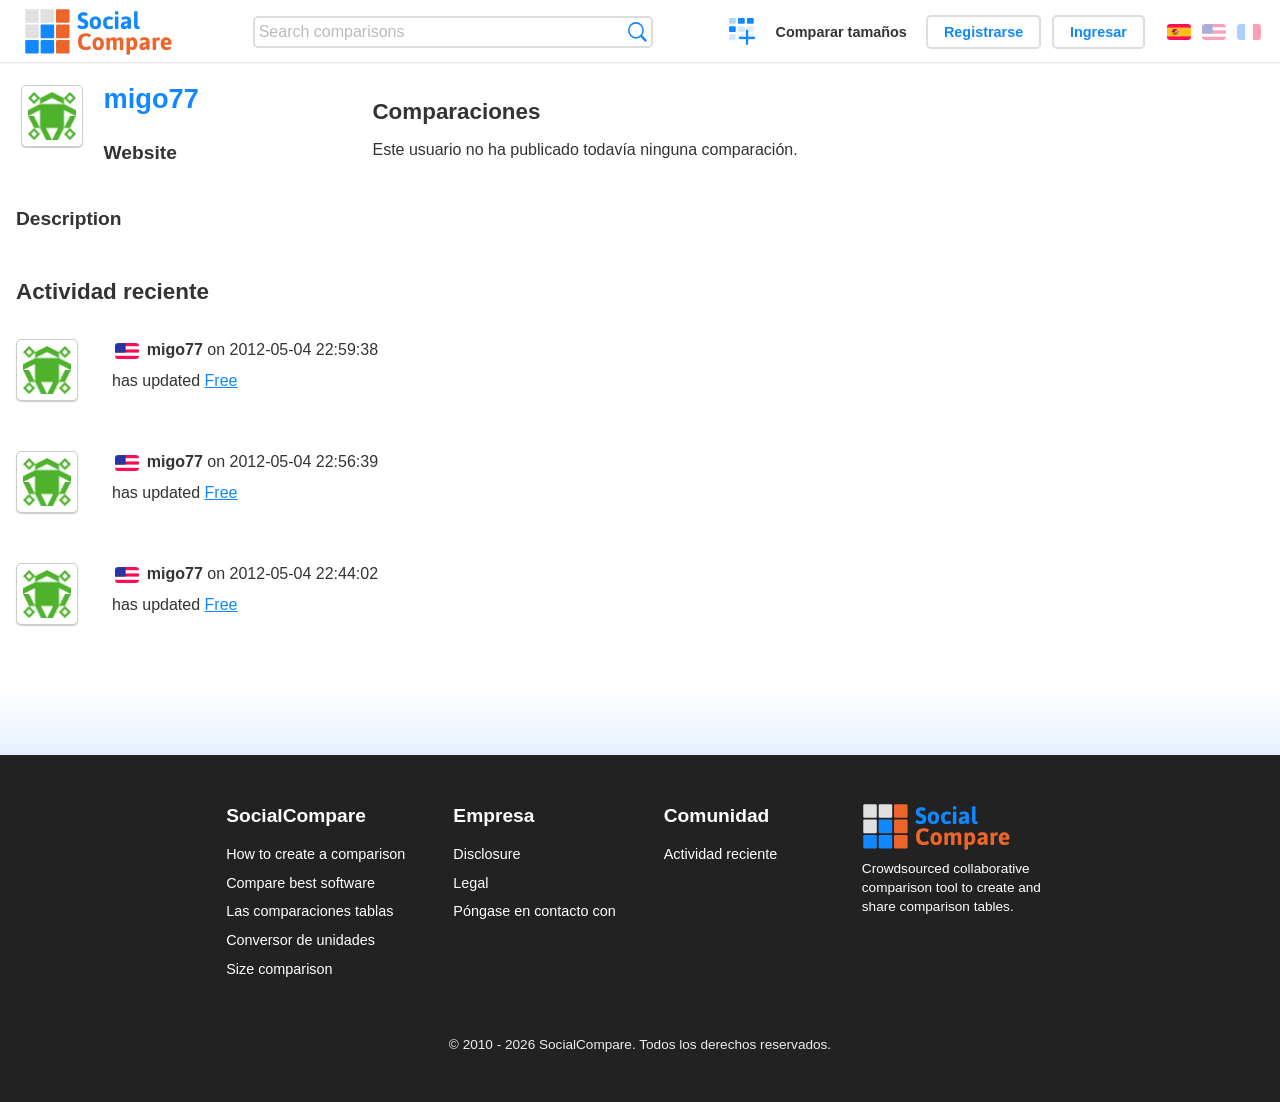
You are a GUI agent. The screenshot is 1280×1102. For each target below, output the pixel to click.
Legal (470, 883)
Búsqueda (637, 31)
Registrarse (983, 32)
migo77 (175, 349)
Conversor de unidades (300, 940)
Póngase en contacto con (534, 911)
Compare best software (300, 883)
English (1214, 32)
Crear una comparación (742, 34)
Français (1249, 32)
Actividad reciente (721, 854)
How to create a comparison (315, 854)
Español (1179, 32)
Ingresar (1098, 32)
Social (958, 827)
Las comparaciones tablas (309, 911)
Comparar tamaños (841, 32)
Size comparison (279, 969)
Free (221, 380)
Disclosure (486, 854)
